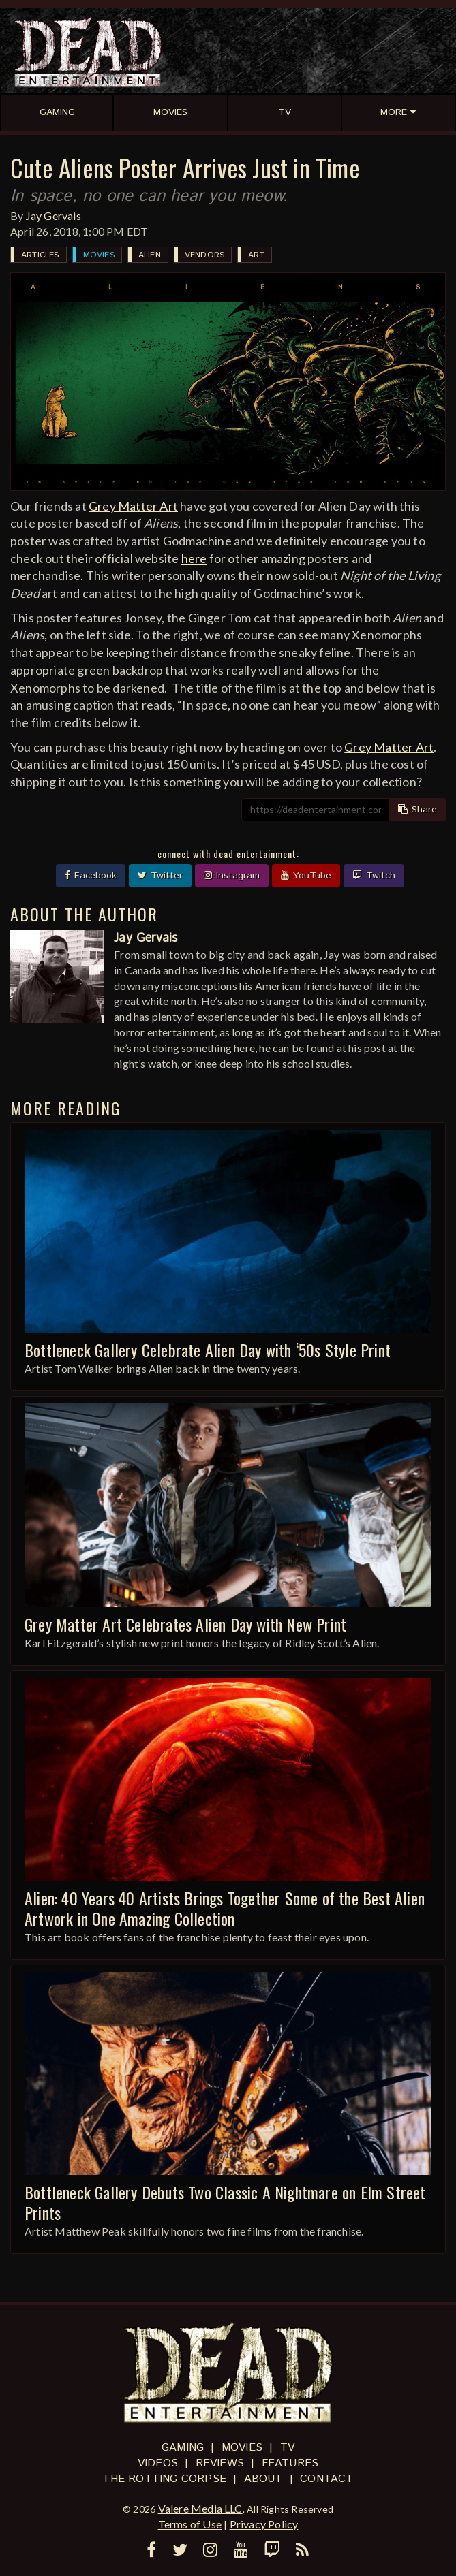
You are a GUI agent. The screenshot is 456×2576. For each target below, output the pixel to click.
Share (417, 809)
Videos (158, 2463)
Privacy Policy (264, 2523)
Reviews (220, 2463)
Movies (99, 255)
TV (287, 2447)
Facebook (91, 875)
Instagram (232, 875)
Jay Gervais (53, 215)
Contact (326, 2479)
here (194, 558)
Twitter (160, 875)
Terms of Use (190, 2523)
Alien (149, 255)
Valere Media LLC (200, 2508)
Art (256, 255)
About (263, 2479)
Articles (40, 255)
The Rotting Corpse (164, 2479)
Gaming (183, 2447)
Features (290, 2463)
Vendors (204, 255)
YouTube (306, 875)
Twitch (373, 875)
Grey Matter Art (133, 505)
